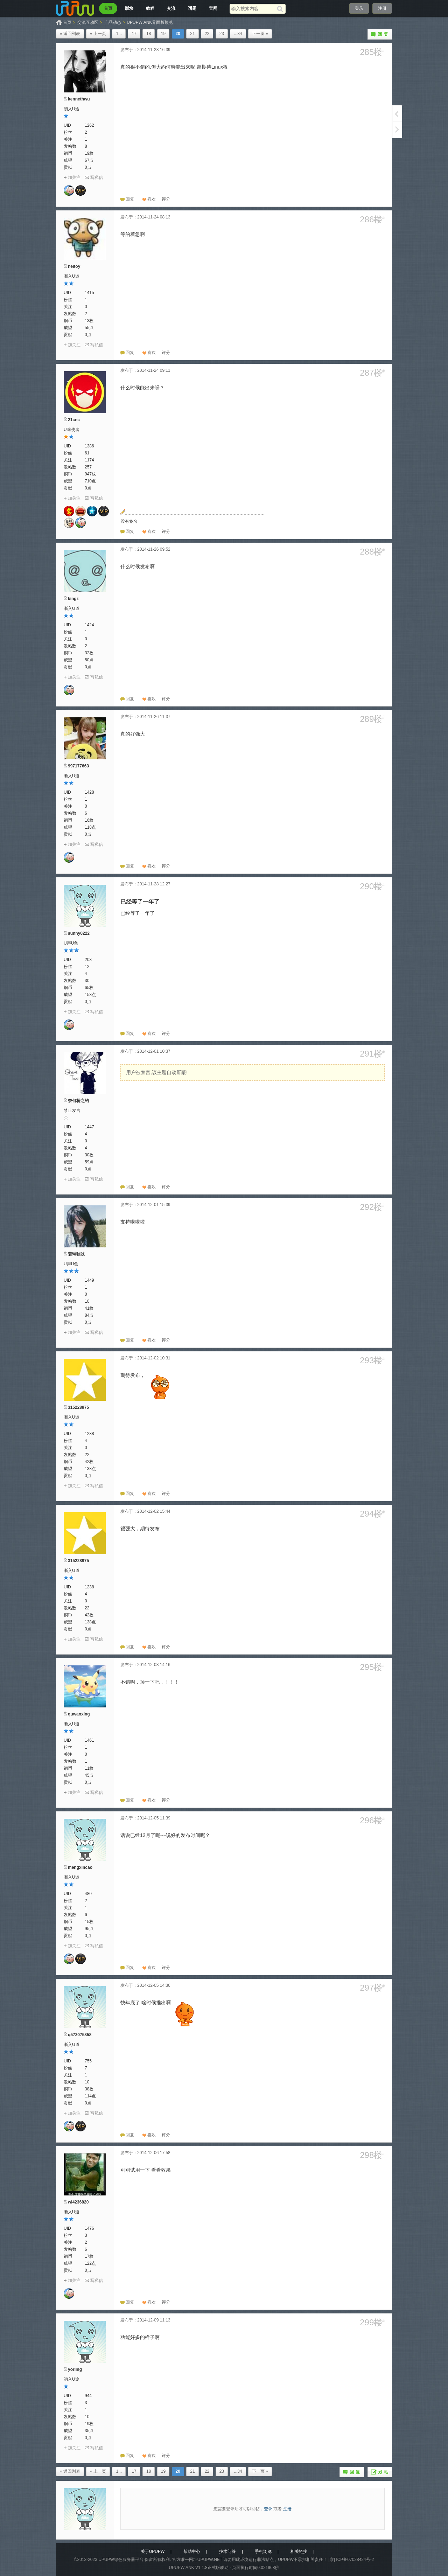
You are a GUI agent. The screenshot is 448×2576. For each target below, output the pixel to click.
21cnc (74, 419)
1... (119, 33)
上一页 (397, 113)
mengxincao (80, 1867)
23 (221, 33)
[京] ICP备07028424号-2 (351, 2559)
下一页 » (260, 33)
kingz (73, 598)
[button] (166, 199)
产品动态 (112, 22)
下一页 (397, 130)
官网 (213, 8)
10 (87, 1301)
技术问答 (227, 2551)
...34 (238, 33)
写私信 (96, 177)
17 (134, 33)
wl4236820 (78, 2202)
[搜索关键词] (253, 8)
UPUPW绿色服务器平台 (121, 2559)
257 (88, 467)
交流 (171, 8)
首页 (108, 8)
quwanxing (79, 1714)
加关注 (74, 177)
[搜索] (281, 9)
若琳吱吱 (76, 1254)
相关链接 (298, 2551)
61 (87, 453)
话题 (192, 8)
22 (207, 33)
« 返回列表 (70, 33)
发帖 (380, 2472)
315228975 (78, 1407)
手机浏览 (263, 2551)
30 (87, 980)
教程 (150, 8)
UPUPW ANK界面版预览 (150, 22)
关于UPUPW (153, 2551)
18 (148, 33)
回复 (380, 34)
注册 (382, 8)
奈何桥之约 (78, 1100)
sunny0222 (79, 933)
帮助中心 (191, 2551)
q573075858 (79, 2034)
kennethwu (79, 99)
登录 (359, 8)
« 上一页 (98, 33)
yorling (75, 2369)
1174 (89, 460)
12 (87, 966)
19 (163, 33)
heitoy (74, 266)
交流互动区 (87, 22)
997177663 (78, 766)
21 (192, 33)
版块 (129, 8)
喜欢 (151, 199)
